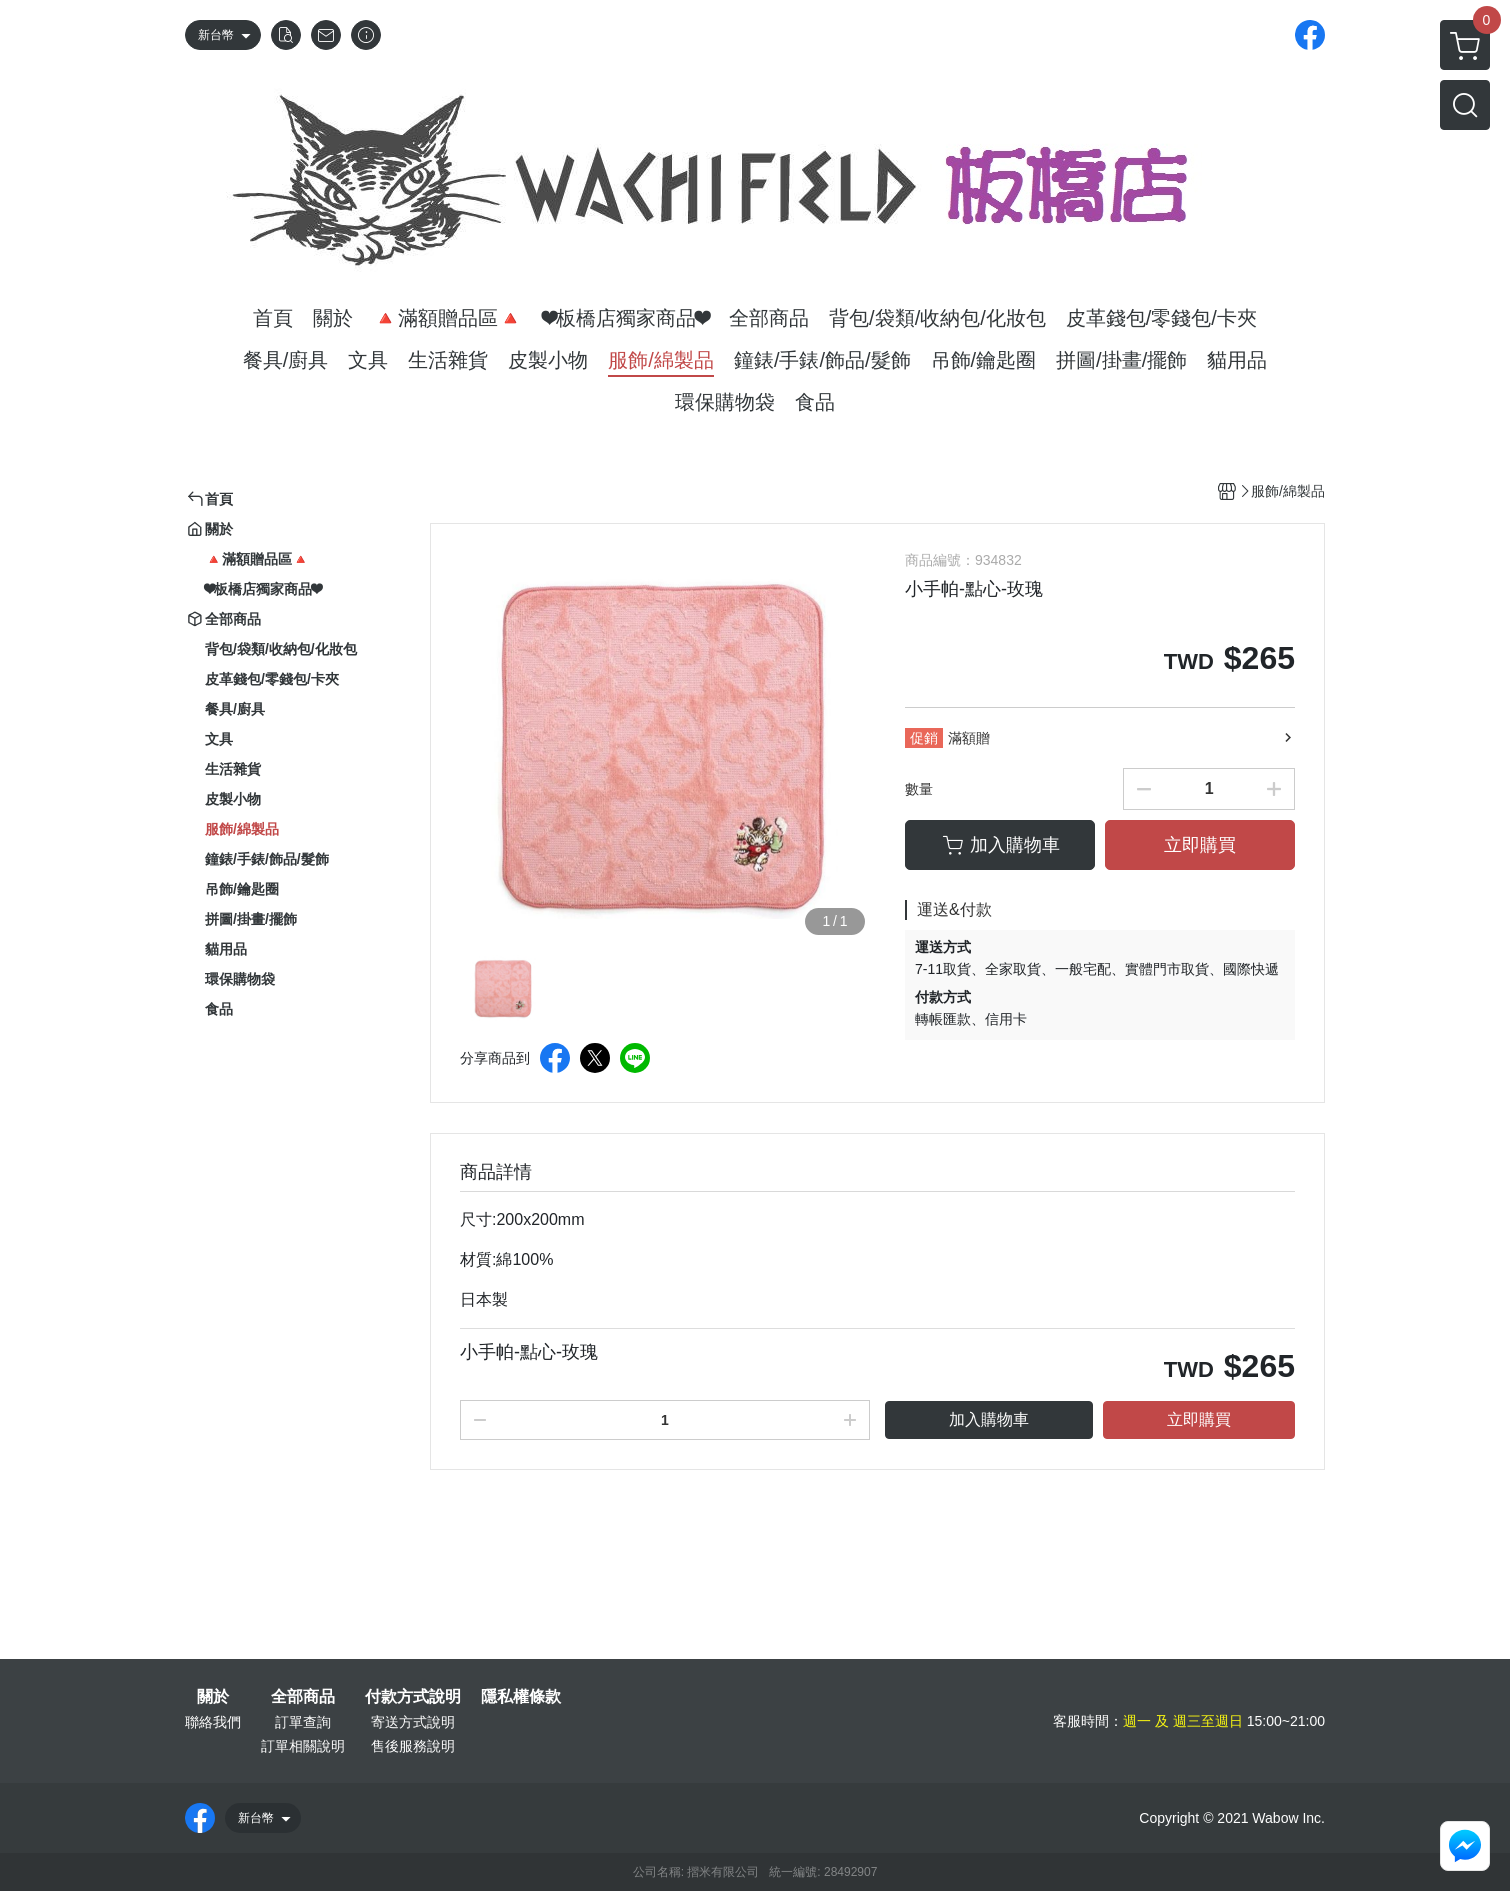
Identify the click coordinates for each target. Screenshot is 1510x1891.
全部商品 (303, 1697)
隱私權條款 (521, 1697)
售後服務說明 (413, 1746)
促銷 (924, 738)
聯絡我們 (213, 1722)
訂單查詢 (303, 1722)
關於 (213, 1697)
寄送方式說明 (413, 1722)
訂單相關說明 (303, 1746)
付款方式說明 (413, 1697)
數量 (919, 789)
